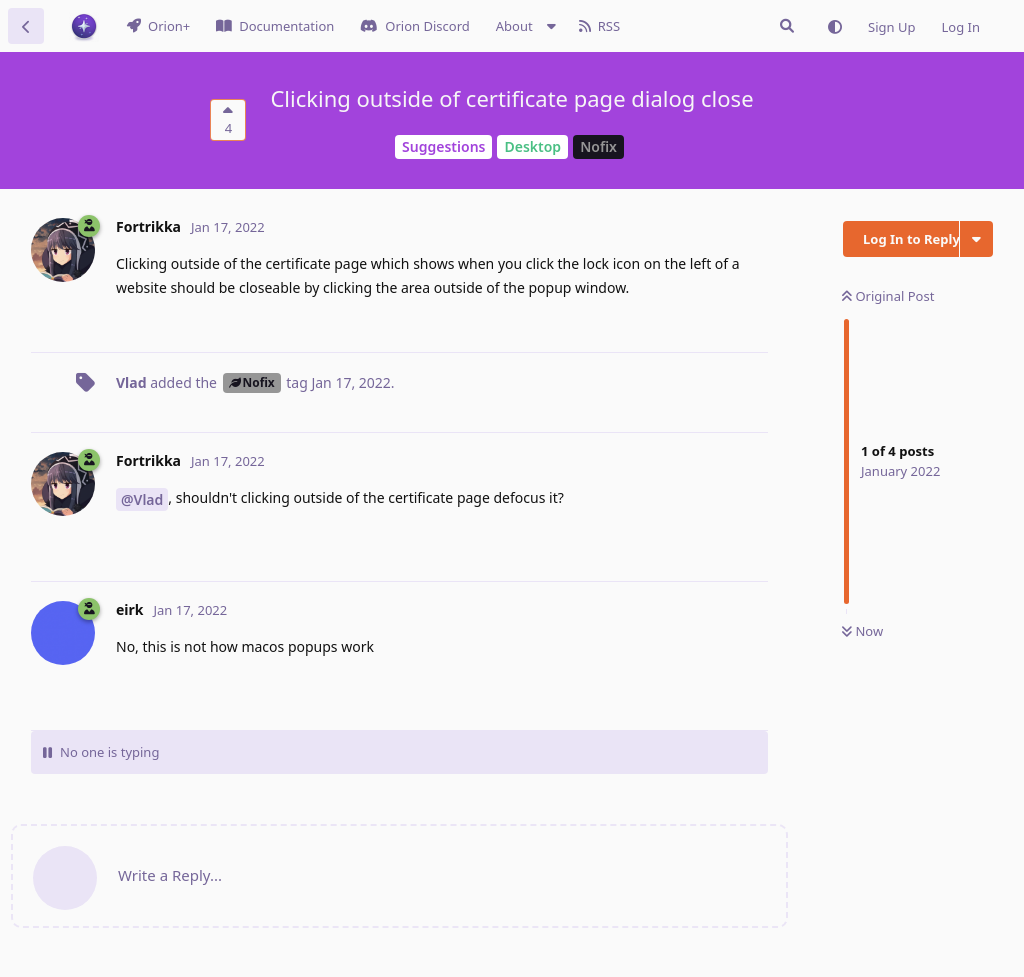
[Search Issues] (787, 26)
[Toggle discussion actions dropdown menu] (976, 239)
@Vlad (142, 499)
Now (862, 631)
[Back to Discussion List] (26, 26)
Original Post (888, 296)
